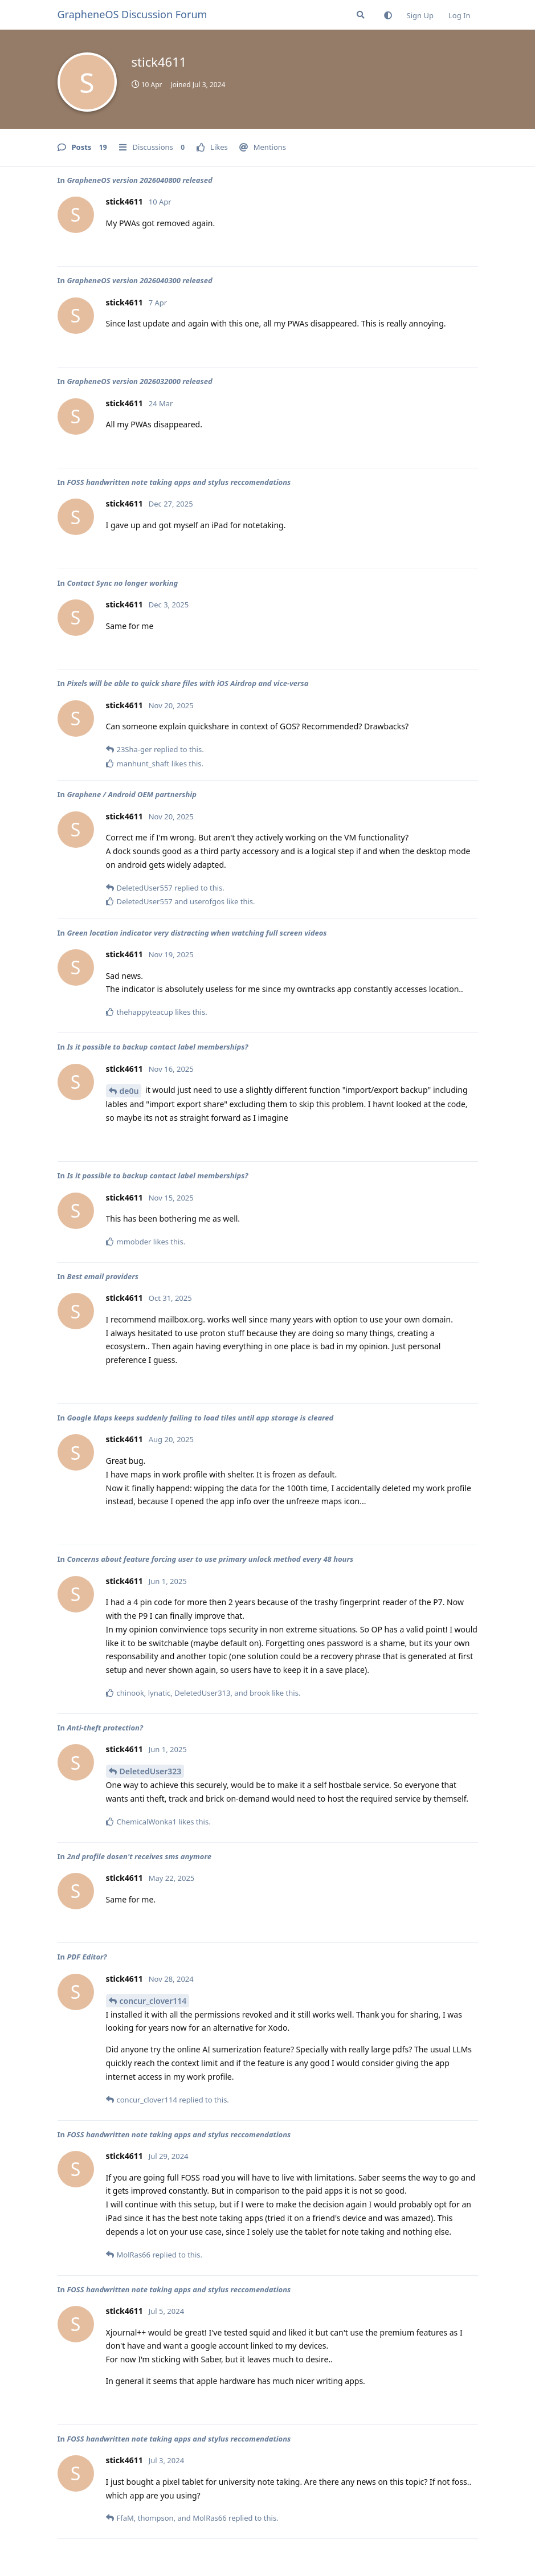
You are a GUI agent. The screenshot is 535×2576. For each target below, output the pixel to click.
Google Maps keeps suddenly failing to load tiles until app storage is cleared (200, 1417)
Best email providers (102, 1276)
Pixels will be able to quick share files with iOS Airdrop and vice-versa (187, 683)
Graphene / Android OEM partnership (132, 794)
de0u (129, 1090)
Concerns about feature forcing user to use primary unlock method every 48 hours (210, 1559)
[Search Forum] (360, 15)
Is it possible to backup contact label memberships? (157, 1047)
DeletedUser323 (151, 1771)
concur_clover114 (153, 2000)
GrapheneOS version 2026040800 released (139, 180)
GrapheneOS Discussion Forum (132, 14)
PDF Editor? (87, 1957)
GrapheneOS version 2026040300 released (139, 280)
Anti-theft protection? (105, 1727)
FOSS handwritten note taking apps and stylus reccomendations (179, 482)
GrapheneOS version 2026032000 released (139, 381)
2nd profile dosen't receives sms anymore (139, 1856)
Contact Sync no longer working (122, 583)
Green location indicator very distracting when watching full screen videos (196, 933)
